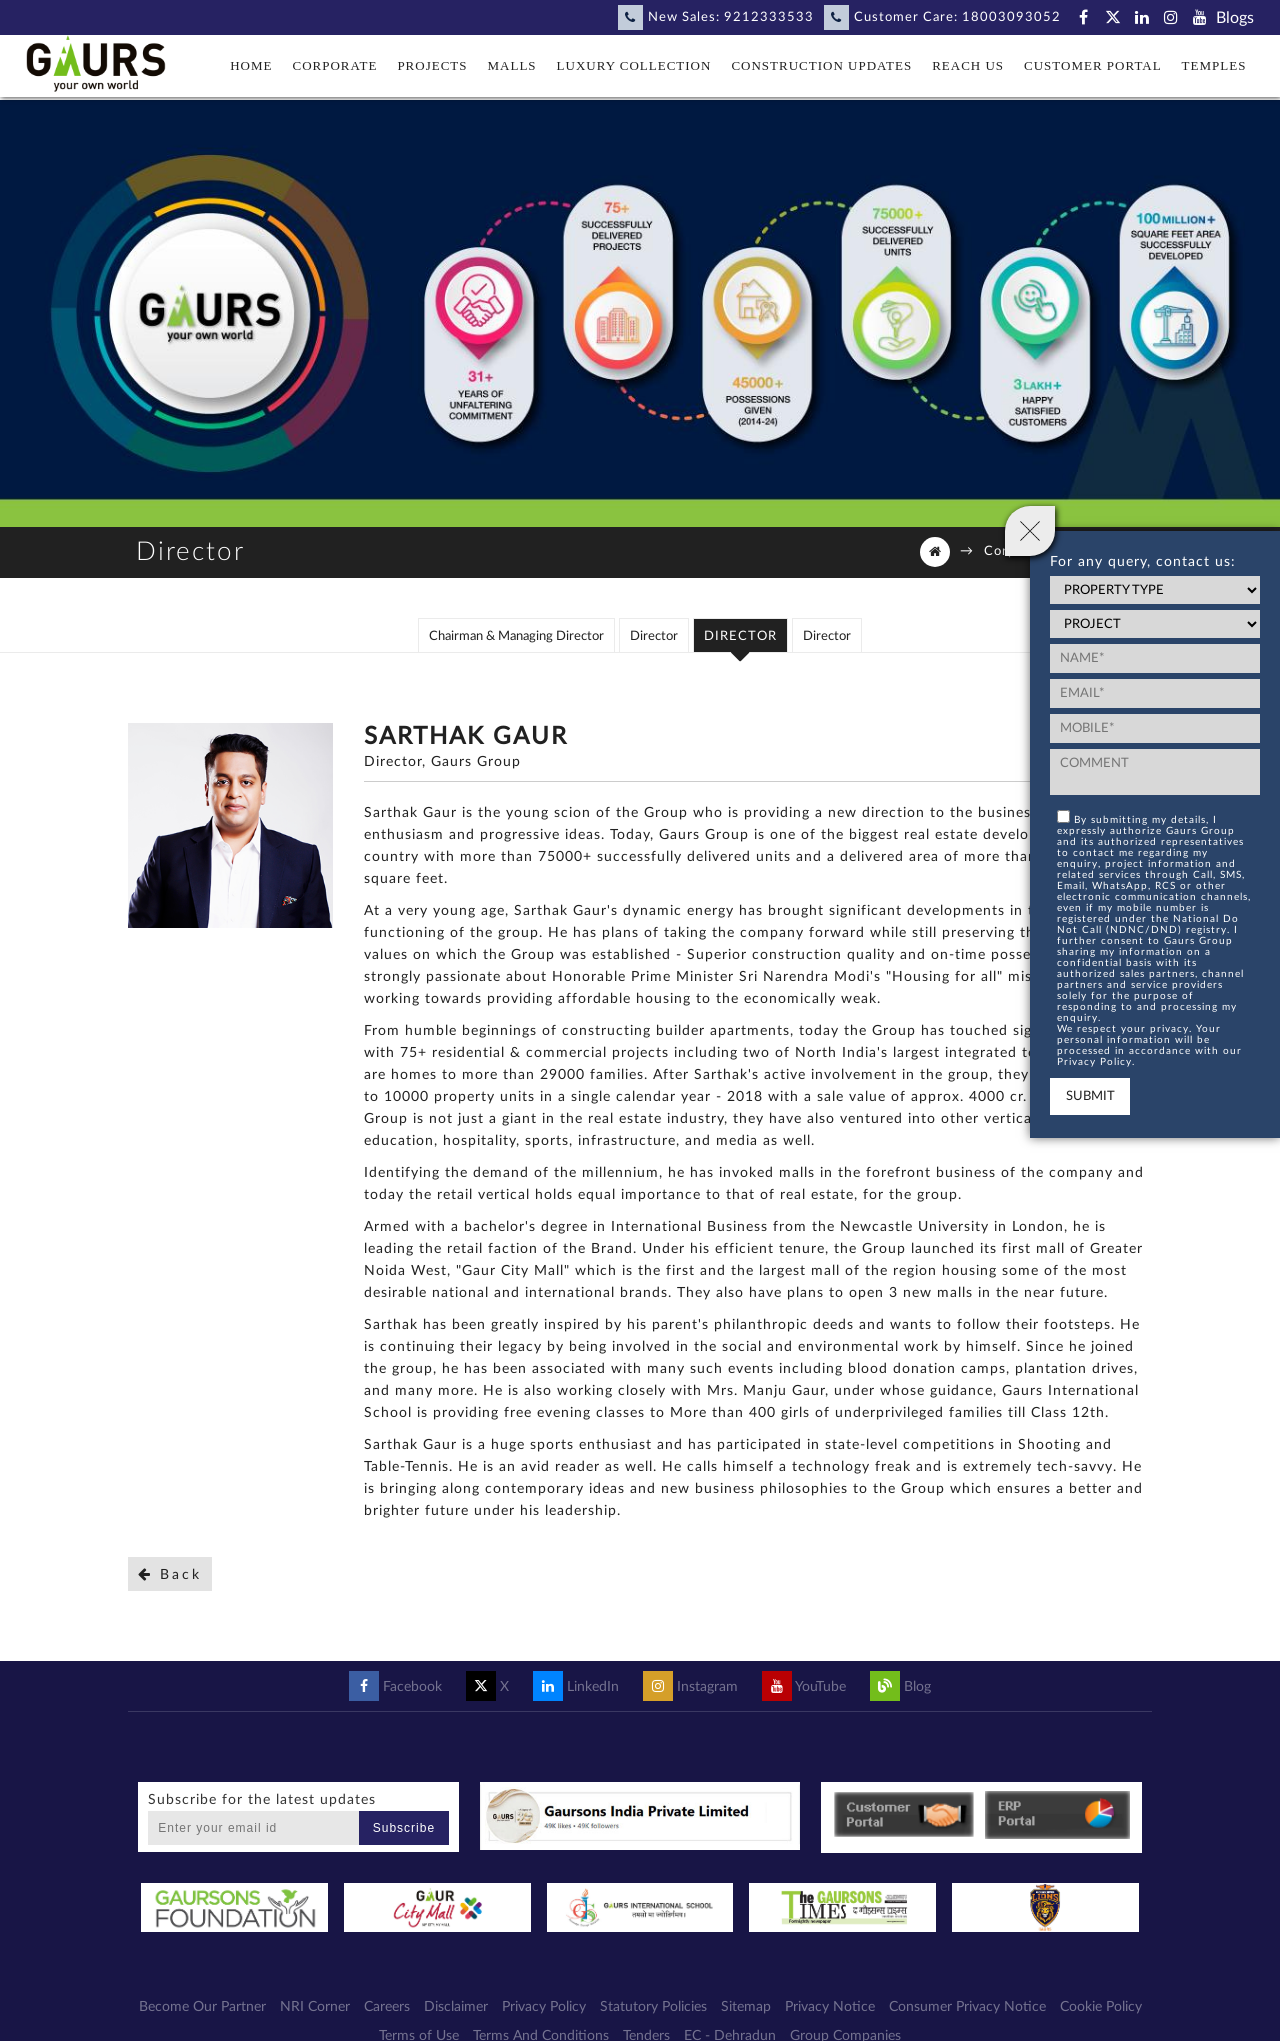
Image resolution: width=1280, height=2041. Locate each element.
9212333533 (769, 17)
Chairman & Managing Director (516, 636)
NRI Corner (315, 2007)
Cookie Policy (1101, 2007)
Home (251, 65)
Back (170, 1574)
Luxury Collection (634, 65)
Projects (432, 65)
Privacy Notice (830, 2007)
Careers (387, 2007)
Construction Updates (821, 65)
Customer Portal (1093, 65)
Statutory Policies (653, 2007)
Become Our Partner (202, 2007)
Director (654, 636)
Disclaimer (456, 2007)
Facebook (395, 1687)
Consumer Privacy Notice (967, 2007)
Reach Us (968, 65)
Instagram (690, 1687)
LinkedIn (576, 1687)
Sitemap (746, 2007)
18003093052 (1011, 17)
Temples (1214, 65)
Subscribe (404, 1828)
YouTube (804, 1687)
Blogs (1235, 18)
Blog (900, 1687)
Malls (512, 65)
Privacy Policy (544, 2007)
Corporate (335, 65)
